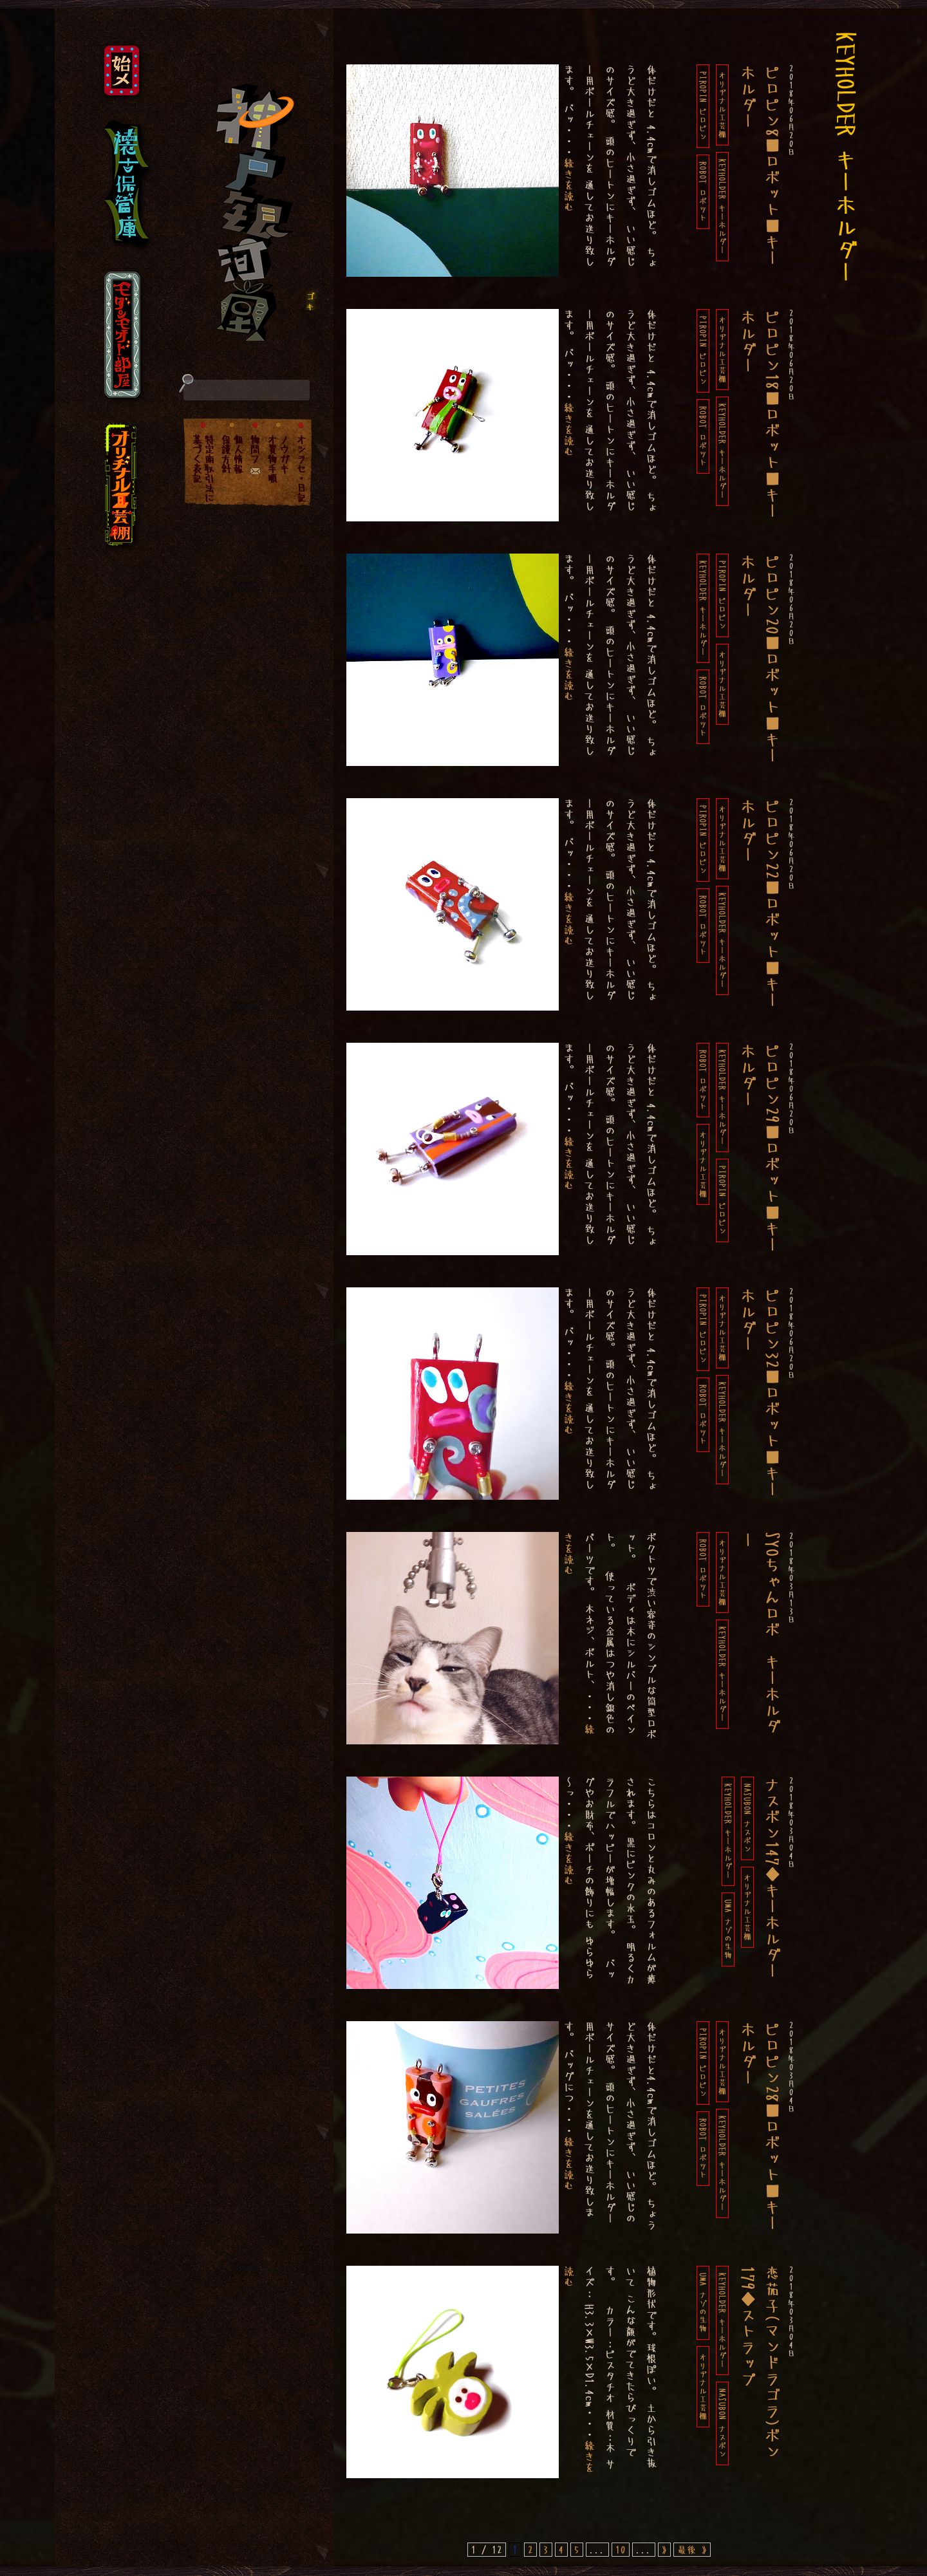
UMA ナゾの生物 (728, 1929)
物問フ (255, 448)
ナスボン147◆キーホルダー (772, 1878)
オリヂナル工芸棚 (722, 104)
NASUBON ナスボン (747, 1818)
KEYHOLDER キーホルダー (722, 206)
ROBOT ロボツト (703, 192)
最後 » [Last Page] (692, 2549)
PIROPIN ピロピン (703, 106)
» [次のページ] (664, 2549)
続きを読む (569, 185)
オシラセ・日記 (301, 468)
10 (620, 2549)
